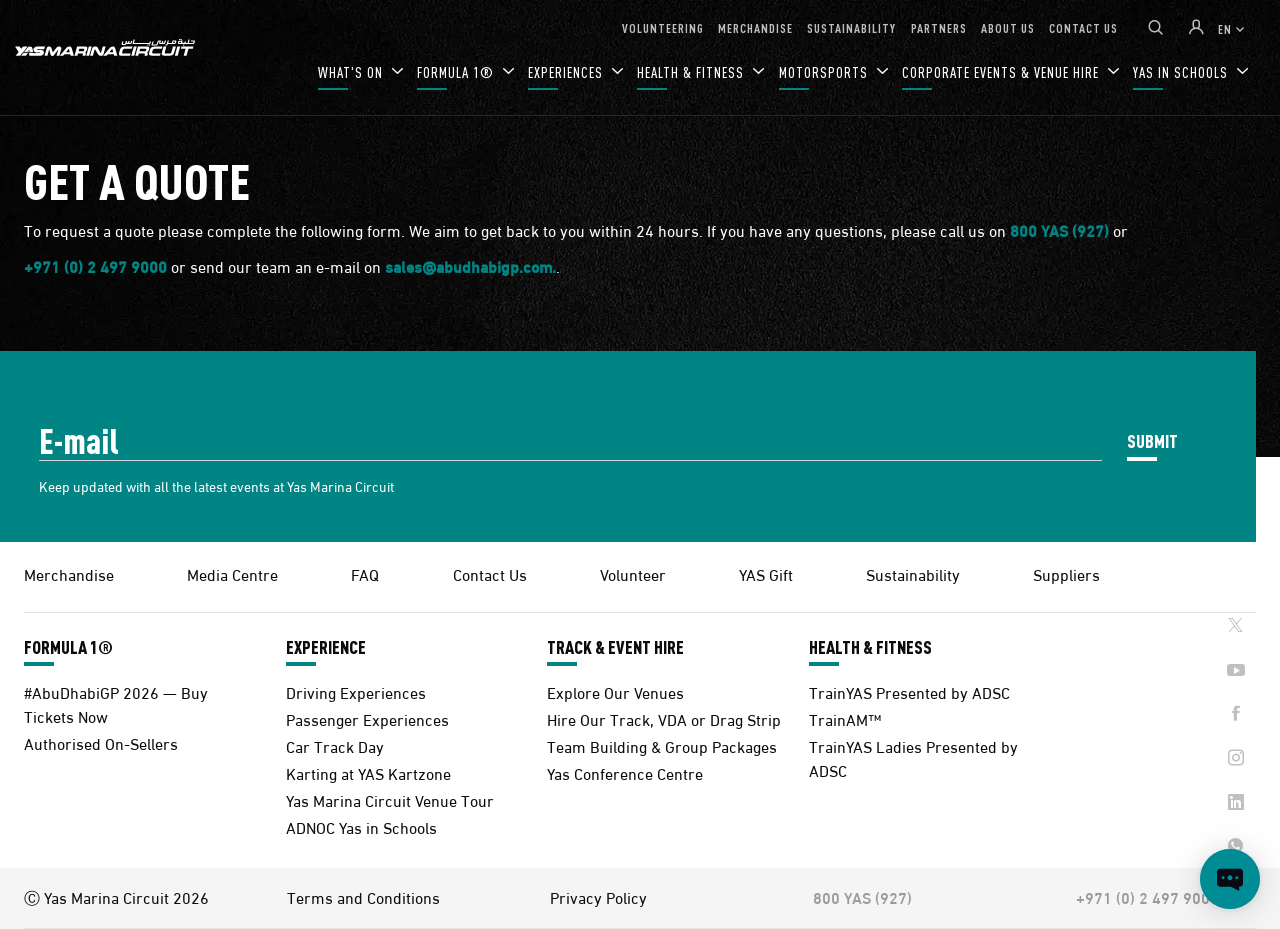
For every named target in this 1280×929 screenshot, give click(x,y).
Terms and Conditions (363, 897)
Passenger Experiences (367, 718)
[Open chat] (1230, 879)
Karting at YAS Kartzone (368, 772)
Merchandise (69, 573)
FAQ (365, 573)
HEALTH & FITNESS (692, 72)
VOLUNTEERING (663, 27)
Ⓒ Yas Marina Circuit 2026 (116, 897)
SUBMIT (1152, 440)
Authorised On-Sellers (101, 742)
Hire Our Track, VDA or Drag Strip (664, 718)
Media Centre (232, 573)
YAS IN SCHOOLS (1182, 72)
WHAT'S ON (352, 72)
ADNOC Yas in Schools (361, 826)
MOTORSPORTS (825, 72)
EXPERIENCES (567, 72)
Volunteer (633, 573)
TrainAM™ (845, 718)
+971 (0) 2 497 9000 (95, 267)
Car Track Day (335, 745)
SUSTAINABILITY (851, 27)
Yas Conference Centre (625, 772)
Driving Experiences (356, 691)
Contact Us (490, 573)
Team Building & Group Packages (662, 745)
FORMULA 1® (457, 72)
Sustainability (913, 573)
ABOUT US (1008, 27)
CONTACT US (1083, 27)
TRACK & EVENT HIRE (615, 647)
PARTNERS (939, 27)
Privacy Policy (598, 897)
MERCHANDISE (755, 27)
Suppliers (1066, 573)
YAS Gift (766, 573)
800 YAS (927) (1059, 231)
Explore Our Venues (615, 691)
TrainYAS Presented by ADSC (909, 691)
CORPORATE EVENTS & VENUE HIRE (1002, 72)
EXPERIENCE (326, 647)
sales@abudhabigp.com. (470, 267)
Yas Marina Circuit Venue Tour (390, 799)
